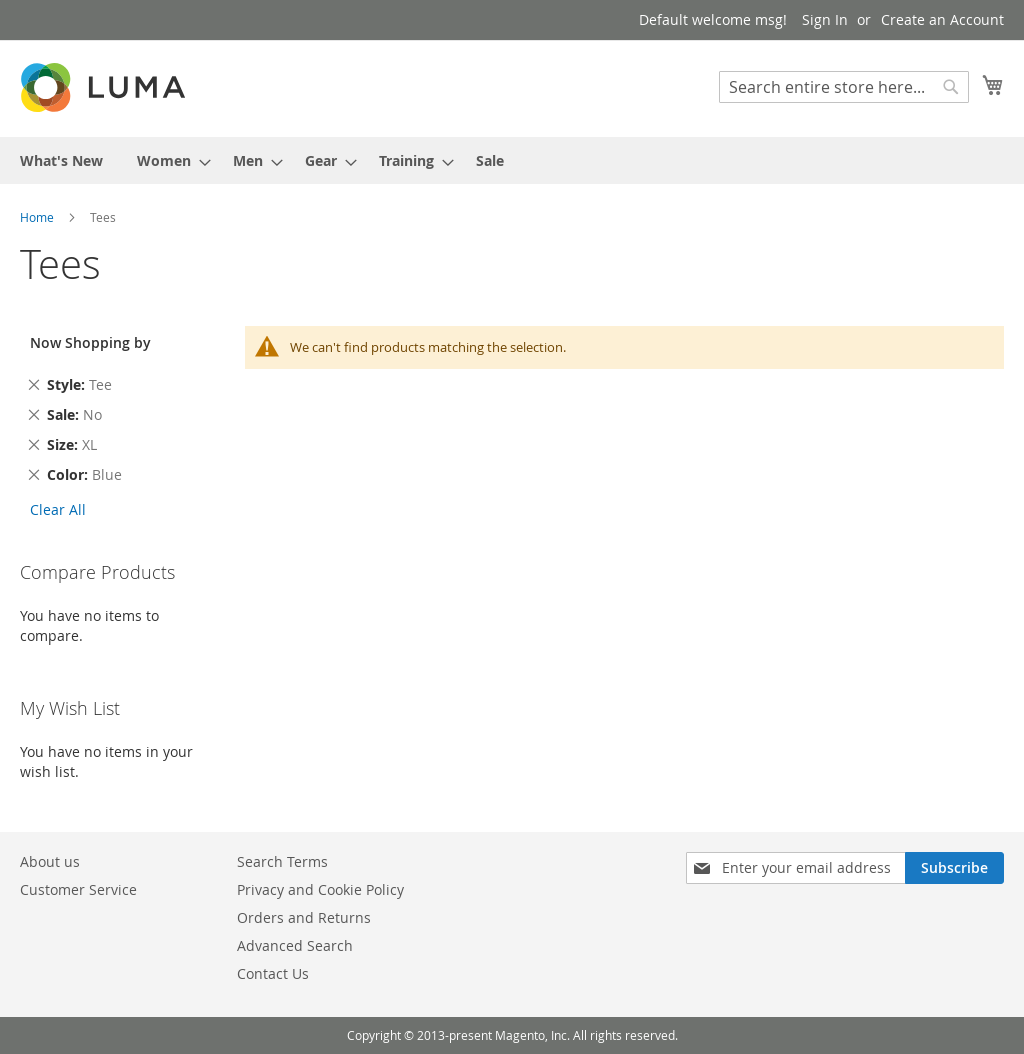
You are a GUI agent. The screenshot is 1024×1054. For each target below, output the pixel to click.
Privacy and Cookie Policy (320, 889)
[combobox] (844, 87)
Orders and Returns (304, 917)
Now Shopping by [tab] (90, 342)
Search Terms (282, 861)
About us (50, 861)
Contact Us (273, 973)
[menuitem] (61, 160)
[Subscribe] (954, 868)
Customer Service (78, 889)
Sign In (825, 19)
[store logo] (105, 87)
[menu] (512, 160)
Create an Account (942, 19)
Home (38, 217)
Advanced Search (295, 945)
